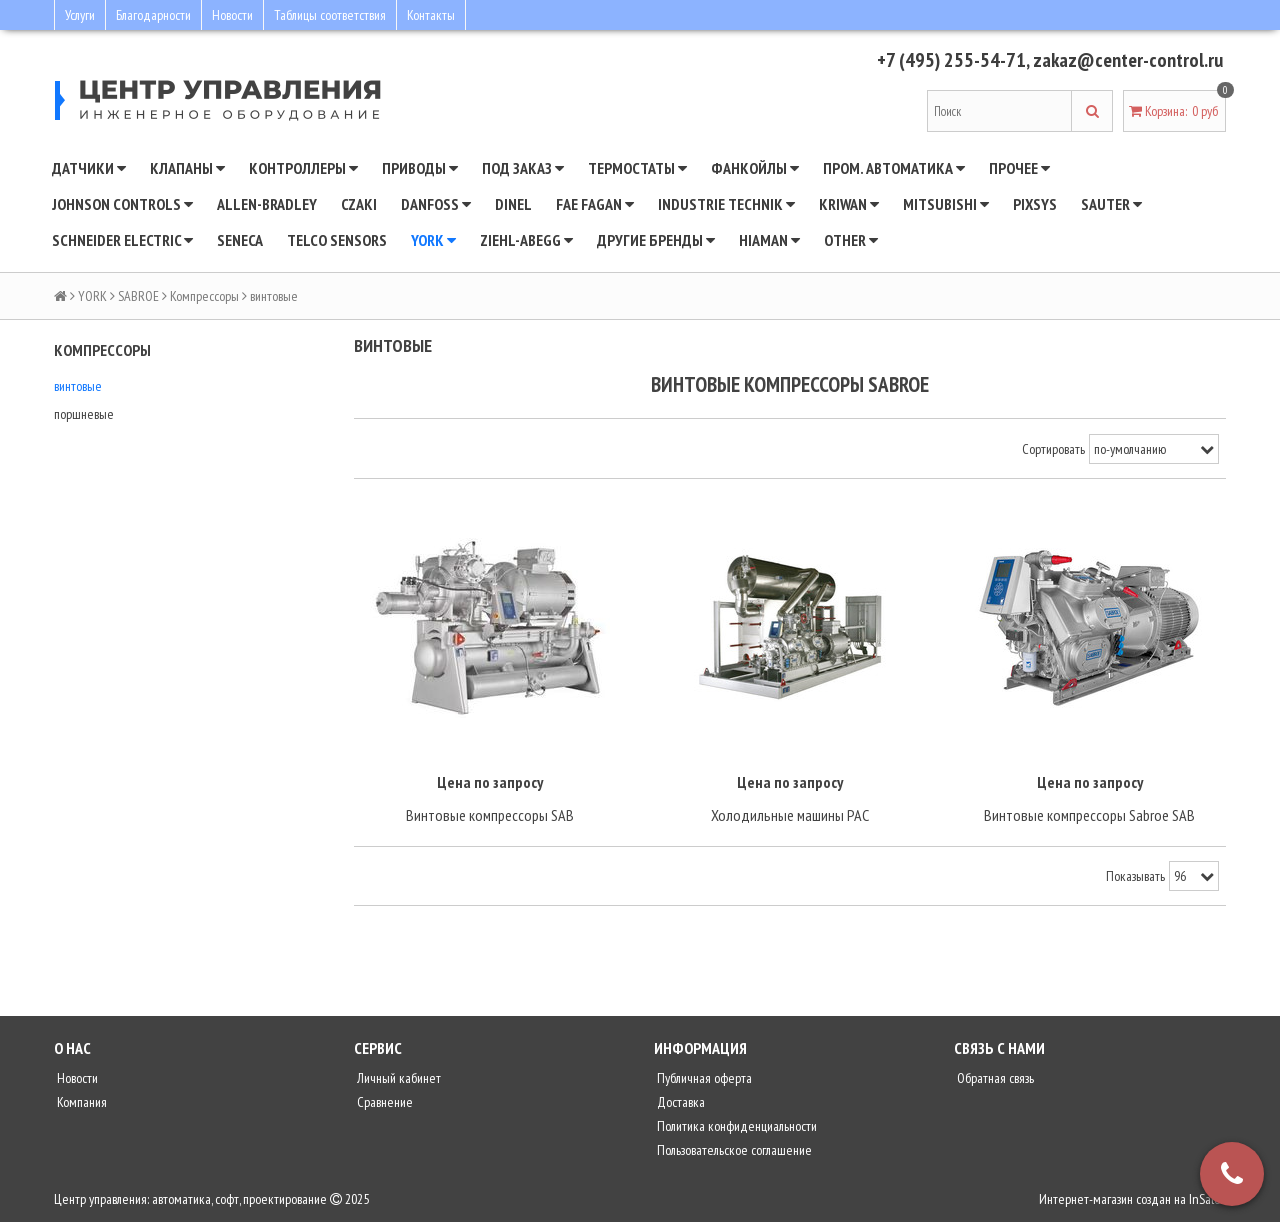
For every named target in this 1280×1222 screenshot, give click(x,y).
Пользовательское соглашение (733, 1150)
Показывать (1135, 876)
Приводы (420, 168)
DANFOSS (436, 204)
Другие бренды (656, 240)
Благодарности (153, 15)
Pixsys (1035, 204)
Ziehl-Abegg (526, 240)
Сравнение (383, 1102)
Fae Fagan (595, 204)
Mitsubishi (946, 204)
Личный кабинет (397, 1078)
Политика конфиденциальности (735, 1126)
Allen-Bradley (267, 204)
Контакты (431, 15)
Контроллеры (303, 168)
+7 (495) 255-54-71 (951, 60)
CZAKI (359, 204)
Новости (232, 15)
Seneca (240, 240)
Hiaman (769, 240)
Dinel (513, 204)
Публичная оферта (703, 1078)
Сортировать (1053, 449)
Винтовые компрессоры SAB (490, 815)
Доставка (679, 1102)
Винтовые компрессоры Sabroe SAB (1089, 815)
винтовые (78, 386)
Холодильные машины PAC (790, 815)
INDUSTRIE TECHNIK (726, 204)
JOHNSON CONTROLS (122, 204)
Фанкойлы (755, 168)
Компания (80, 1102)
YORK (433, 240)
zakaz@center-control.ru (1128, 60)
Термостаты (637, 168)
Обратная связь (994, 1078)
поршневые (84, 414)
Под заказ (523, 168)
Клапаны (187, 168)
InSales (1207, 1199)
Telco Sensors (337, 240)
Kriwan (849, 204)
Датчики (89, 168)
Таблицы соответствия (330, 15)
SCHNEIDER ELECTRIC (122, 240)
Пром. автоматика (894, 168)
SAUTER (1111, 204)
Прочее (1019, 168)
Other (851, 240)
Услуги (80, 15)
